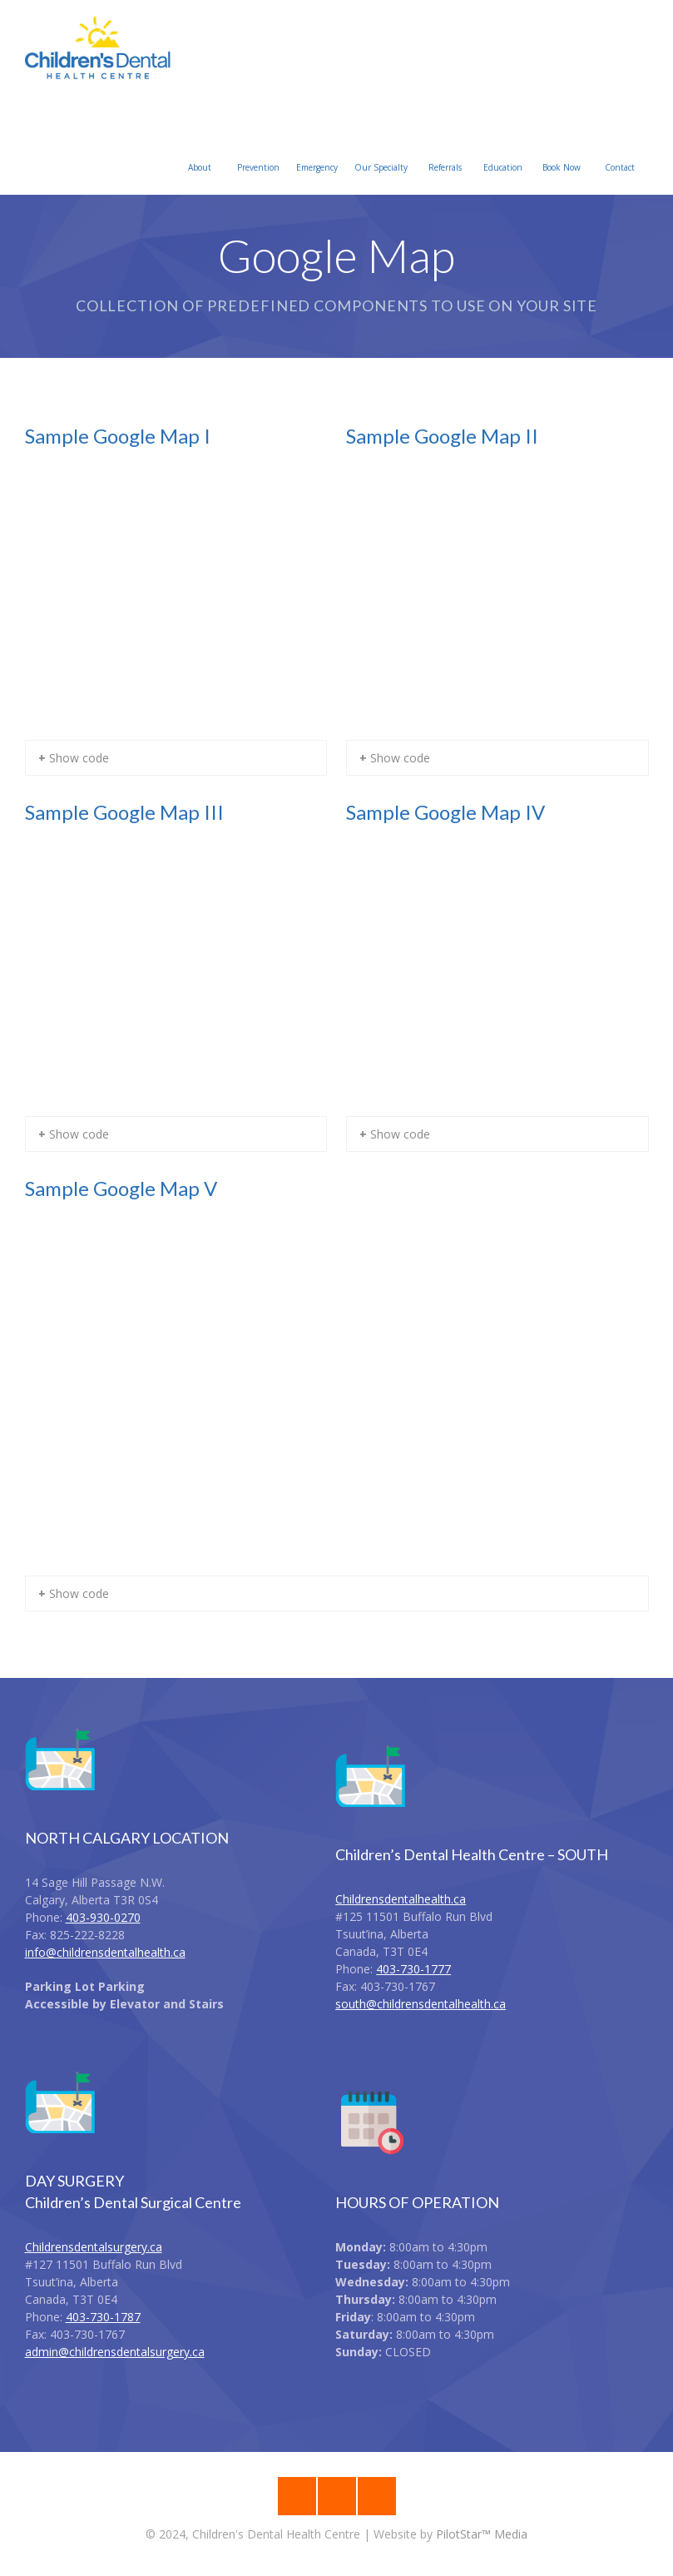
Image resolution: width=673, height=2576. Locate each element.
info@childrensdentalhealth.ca (105, 1952)
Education (502, 147)
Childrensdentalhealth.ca (400, 1899)
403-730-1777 (413, 1969)
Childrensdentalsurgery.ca (93, 2247)
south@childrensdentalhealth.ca (420, 2004)
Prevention (258, 147)
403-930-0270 (103, 1917)
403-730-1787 (103, 2317)
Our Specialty (381, 147)
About (199, 147)
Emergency (317, 147)
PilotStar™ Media (481, 2534)
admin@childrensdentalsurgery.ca (115, 2352)
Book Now (561, 147)
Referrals (445, 147)
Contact (620, 147)
